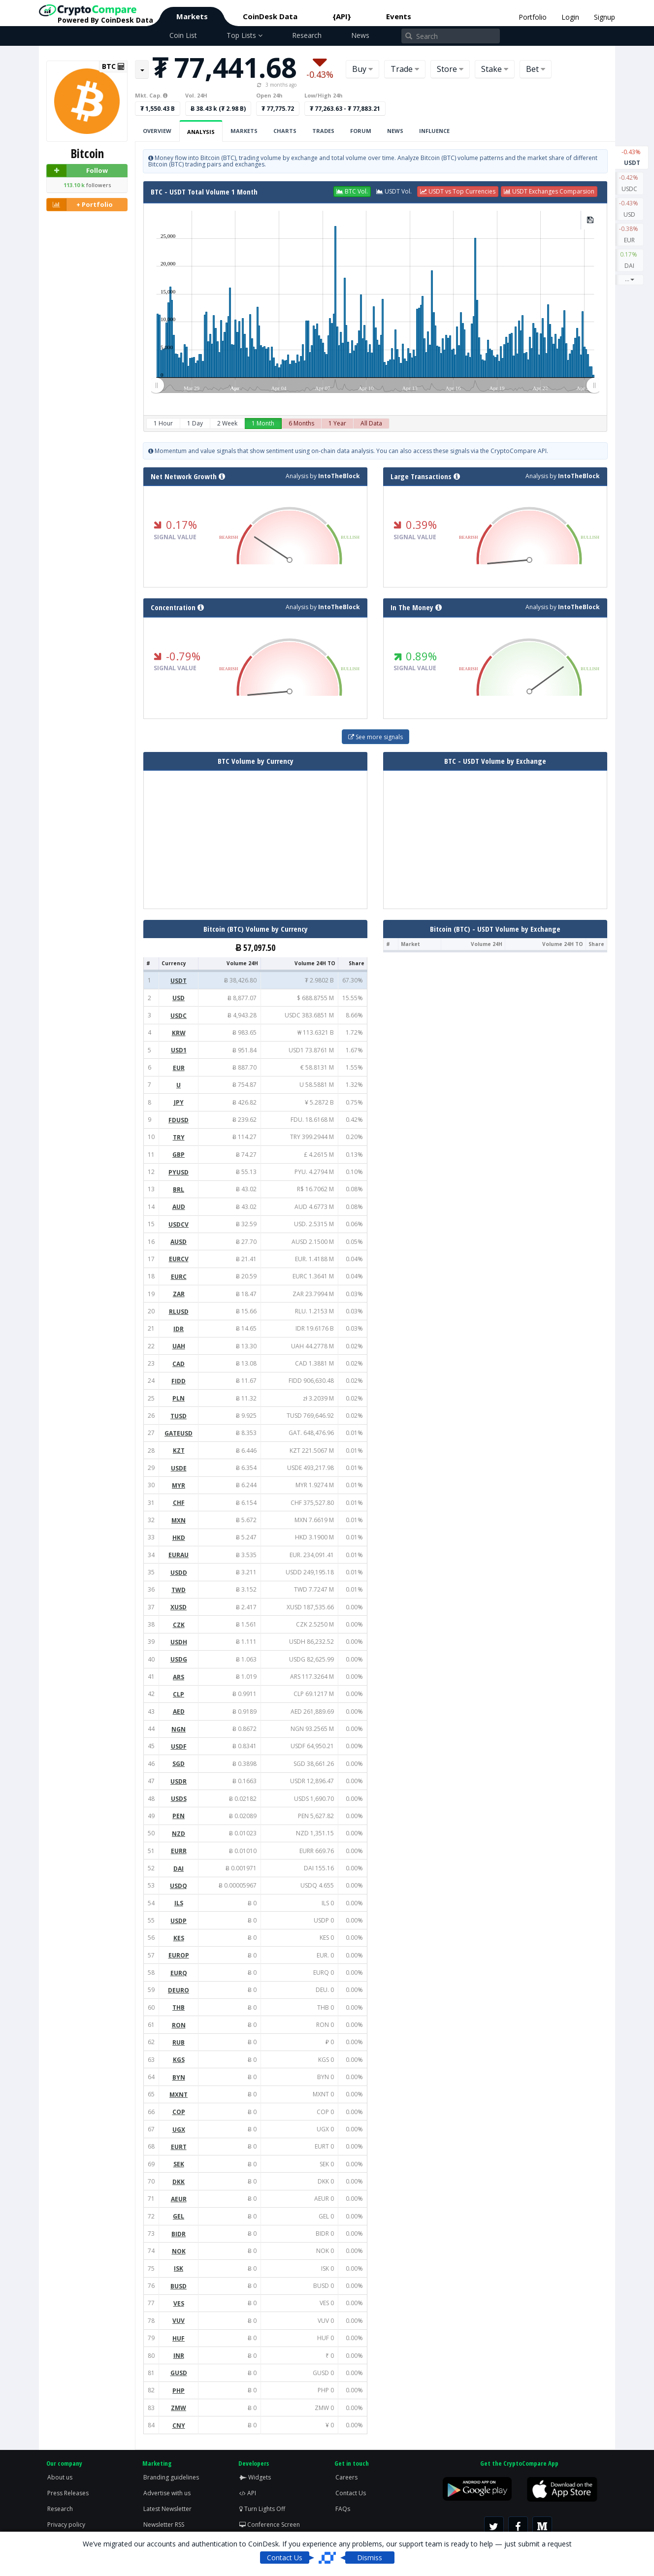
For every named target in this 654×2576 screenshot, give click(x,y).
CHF (179, 1503)
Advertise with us (167, 2493)
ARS (178, 1677)
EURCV (179, 1259)
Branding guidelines (171, 2477)
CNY (178, 2425)
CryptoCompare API (518, 451)
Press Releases (68, 2493)
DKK (178, 2182)
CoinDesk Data (270, 16)
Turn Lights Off (262, 2509)
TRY (179, 1137)
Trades (323, 130)
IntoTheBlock (339, 476)
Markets (192, 16)
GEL (178, 2216)
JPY (179, 1102)
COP (178, 2112)
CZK (179, 1625)
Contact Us (350, 2493)
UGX (178, 2129)
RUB (178, 2042)
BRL (178, 1189)
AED (179, 1711)
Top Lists (244, 35)
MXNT (178, 2094)
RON (179, 2025)
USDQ (178, 1886)
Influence (434, 130)
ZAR (179, 1294)
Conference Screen (269, 2524)
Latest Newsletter (167, 2509)
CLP (178, 1694)
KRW (179, 1033)
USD (629, 208)
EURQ (178, 1973)
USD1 (179, 1050)
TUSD (178, 1416)
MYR (178, 1485)
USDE (179, 1468)
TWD (178, 1590)
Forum (360, 130)
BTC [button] (113, 66)
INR (178, 2355)
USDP (178, 1921)
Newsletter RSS (163, 2524)
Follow (77, 170)
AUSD (178, 1242)
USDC (629, 182)
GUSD (178, 2373)
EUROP (178, 1955)
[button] (352, 191)
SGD (178, 1764)
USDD (178, 1572)
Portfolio (533, 17)
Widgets (255, 2477)
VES (178, 2303)
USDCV (178, 1224)
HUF (178, 2338)
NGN (178, 1729)
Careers (346, 2477)
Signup (604, 17)
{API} (341, 16)
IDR (178, 1329)
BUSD (178, 2286)
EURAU (178, 1555)
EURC (179, 1276)
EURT (179, 2147)
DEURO (178, 1990)
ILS (178, 1903)
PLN (178, 1398)
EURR (179, 1851)
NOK (179, 2251)
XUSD (178, 1607)
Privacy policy (66, 2524)
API (247, 2493)
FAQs (342, 2509)
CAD (178, 1364)
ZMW (178, 2408)
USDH (178, 1642)
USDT (632, 156)
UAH (178, 1346)
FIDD (178, 1381)
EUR (629, 234)
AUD (178, 1207)
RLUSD (179, 1311)
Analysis (201, 131)
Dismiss (369, 2557)
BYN (178, 2077)
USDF (179, 1746)
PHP (178, 2390)
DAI (629, 259)
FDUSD (178, 1120)
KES (178, 1938)
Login (570, 17)
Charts (284, 130)
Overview (157, 130)
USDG (178, 1659)
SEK (178, 2164)
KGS (179, 2059)
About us (59, 2477)
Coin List (183, 35)
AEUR (179, 2199)
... (629, 279)
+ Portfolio (80, 204)
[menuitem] (375, 385)
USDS (179, 1798)
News (360, 35)
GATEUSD (178, 1433)
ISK (178, 2268)
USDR (178, 1781)
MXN (178, 1520)
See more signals (375, 737)
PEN (178, 1816)
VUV (178, 2320)
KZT (179, 1450)
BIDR (178, 2234)
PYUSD (178, 1172)
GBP (178, 1154)
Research (307, 35)
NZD (178, 1833)
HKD (178, 1537)
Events (398, 16)
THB (178, 2007)
